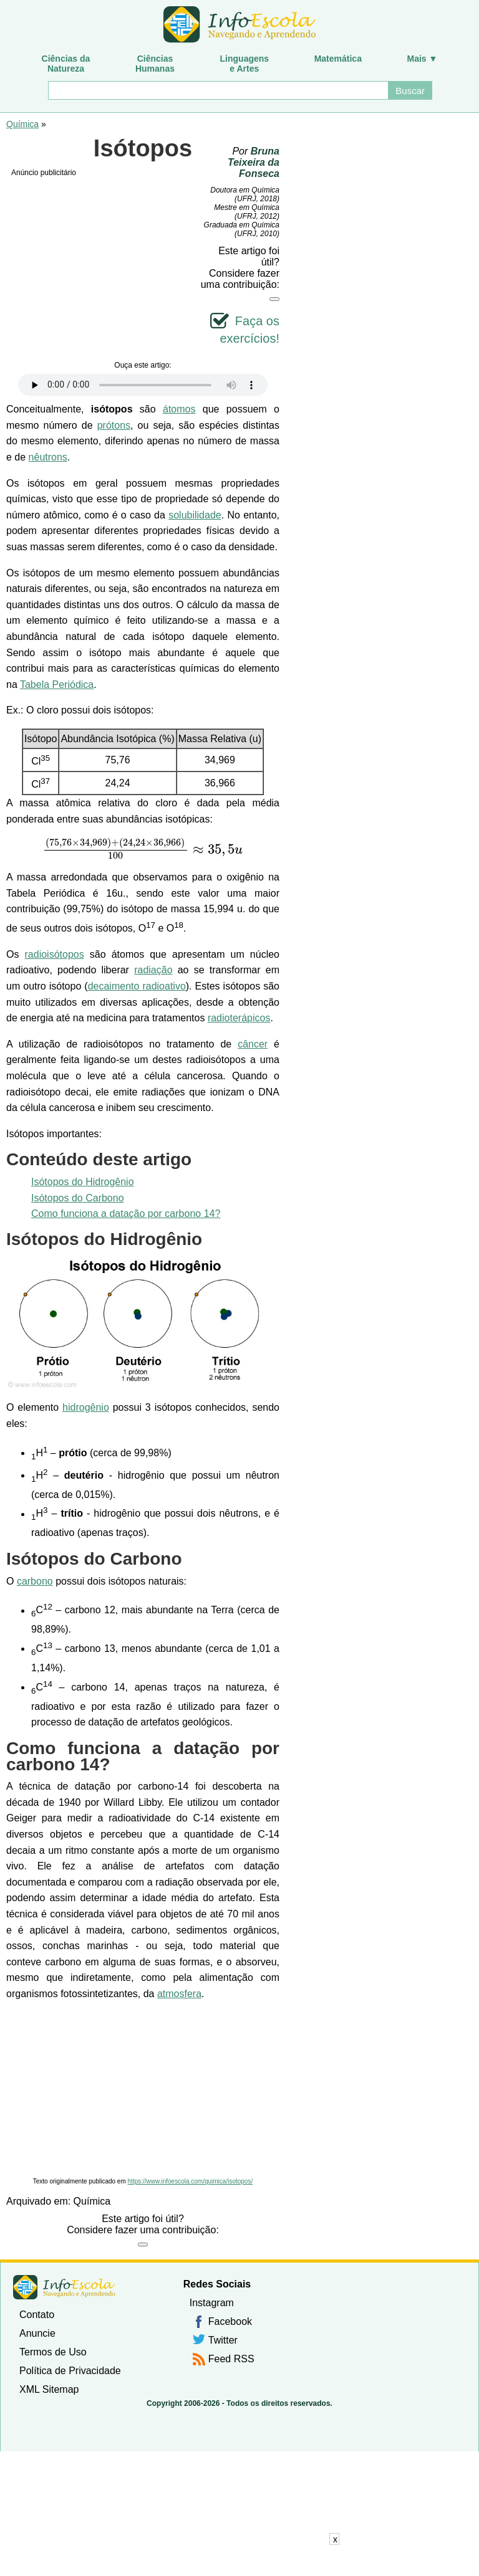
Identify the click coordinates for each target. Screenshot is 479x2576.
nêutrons (48, 457)
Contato (36, 2314)
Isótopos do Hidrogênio (82, 1181)
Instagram (212, 2302)
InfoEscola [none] (64, 2287)
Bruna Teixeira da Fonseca (253, 162)
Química (22, 124)
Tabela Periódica (57, 684)
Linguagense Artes (244, 64)
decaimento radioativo (137, 986)
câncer (253, 1044)
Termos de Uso (53, 2352)
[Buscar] (218, 90)
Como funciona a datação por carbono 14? (125, 1213)
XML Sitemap (49, 2389)
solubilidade (194, 515)
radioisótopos (54, 954)
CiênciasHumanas (155, 64)
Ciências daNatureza (66, 64)
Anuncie (37, 2333)
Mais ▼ (422, 59)
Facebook (230, 2321)
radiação (153, 970)
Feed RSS (231, 2359)
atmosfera (179, 1993)
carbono (35, 1581)
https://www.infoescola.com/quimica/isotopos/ (190, 2181)
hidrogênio (85, 1407)
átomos (179, 409)
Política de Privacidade (70, 2370)
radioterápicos (239, 1018)
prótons (113, 425)
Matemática (338, 59)
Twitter (223, 2340)
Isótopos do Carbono (77, 1198)
